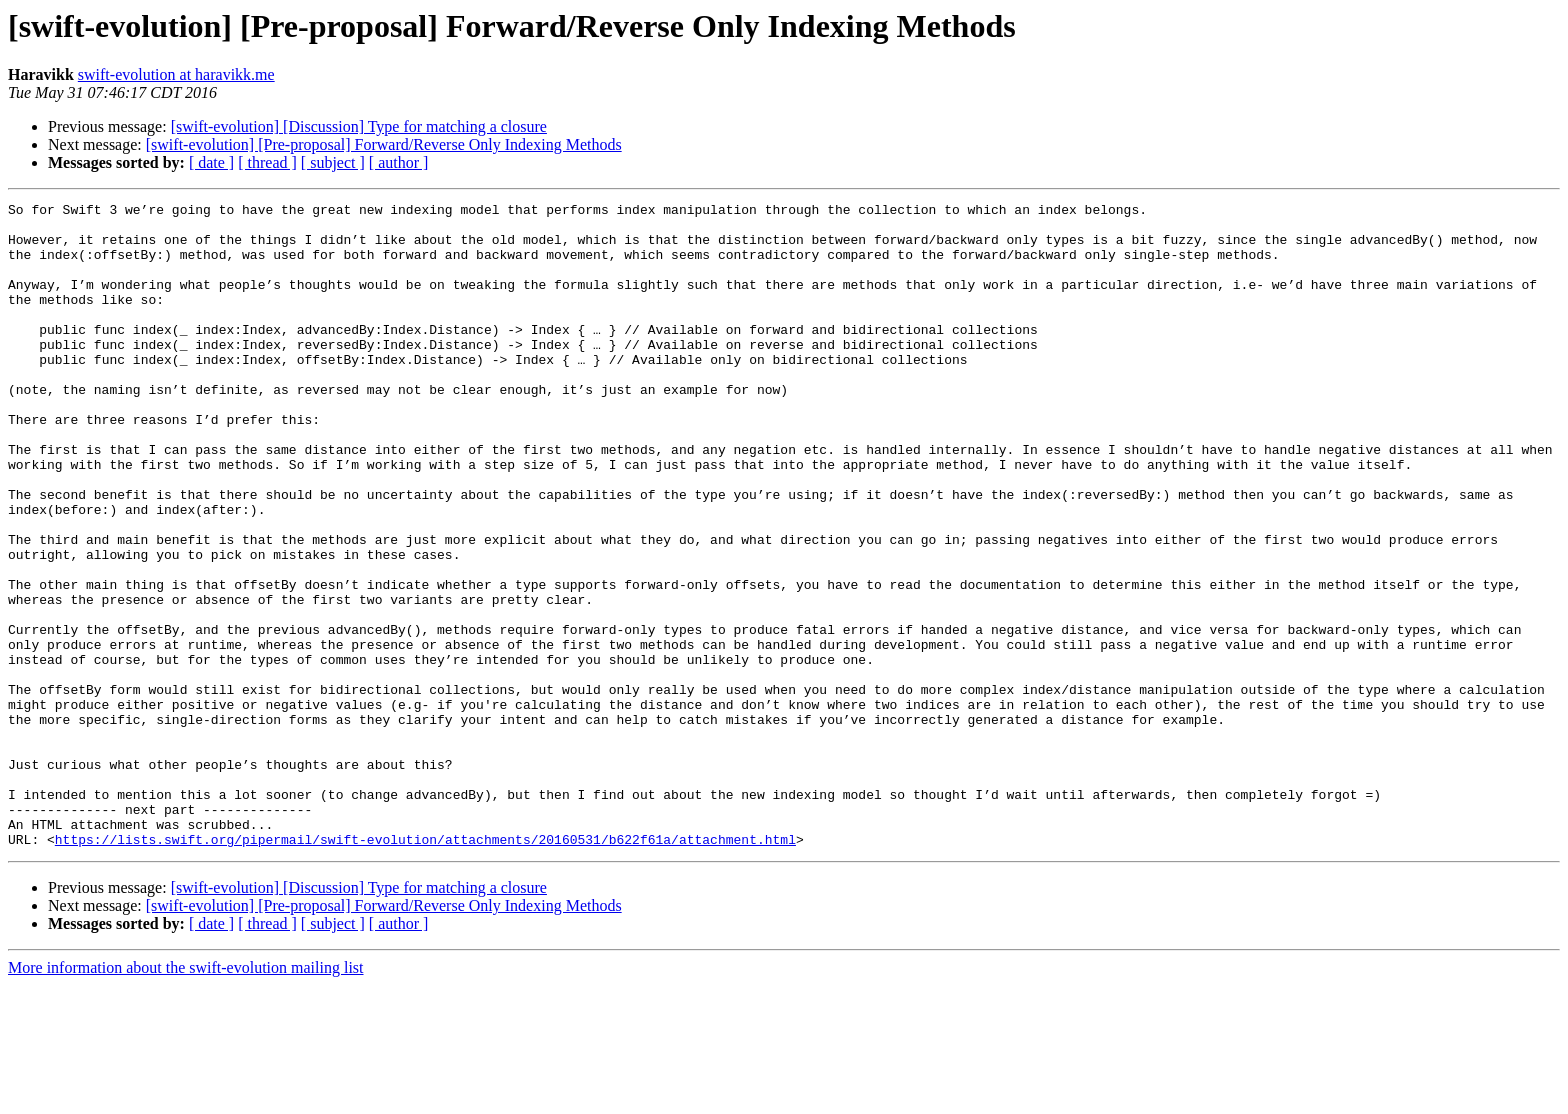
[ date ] (211, 162)
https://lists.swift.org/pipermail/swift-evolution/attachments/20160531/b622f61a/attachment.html (425, 968)
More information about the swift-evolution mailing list (186, 1096)
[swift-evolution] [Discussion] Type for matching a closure (359, 126)
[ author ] (399, 162)
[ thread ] (267, 162)
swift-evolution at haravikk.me (176, 74)
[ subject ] (333, 162)
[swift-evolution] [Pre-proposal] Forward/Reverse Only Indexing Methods (384, 144)
